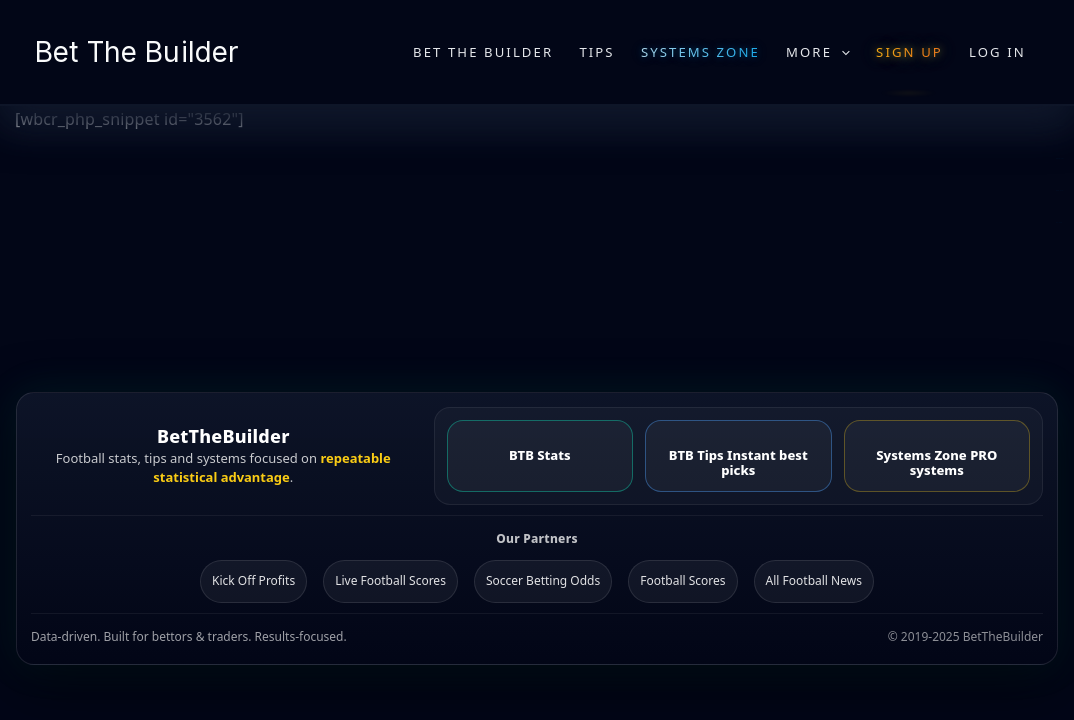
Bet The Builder (136, 52)
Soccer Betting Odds (543, 580)
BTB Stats (540, 455)
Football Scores (682, 580)
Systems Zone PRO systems (936, 462)
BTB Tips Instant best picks (738, 462)
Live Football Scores (390, 580)
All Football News (814, 580)
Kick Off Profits (253, 580)
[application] (841, 52)
